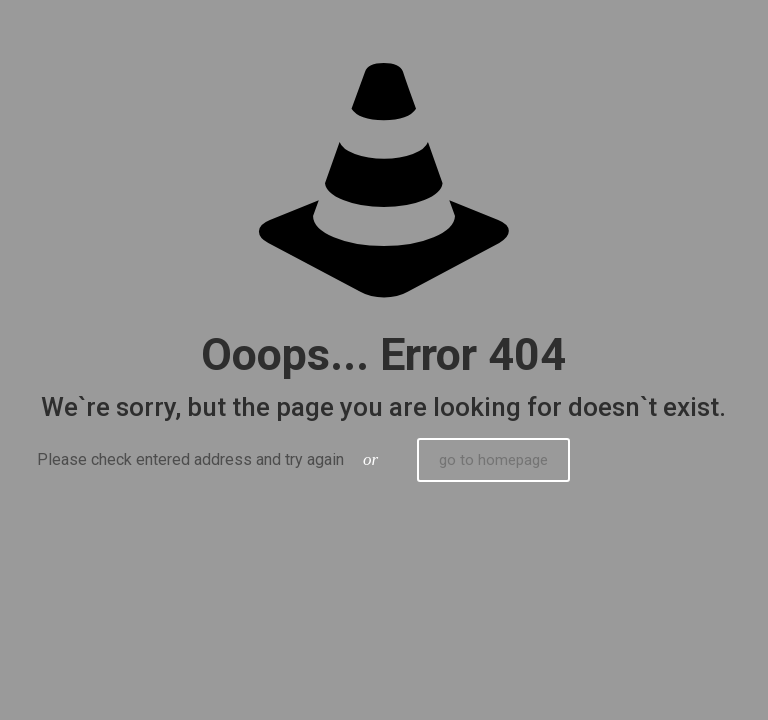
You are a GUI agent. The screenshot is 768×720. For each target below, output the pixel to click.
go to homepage (493, 460)
